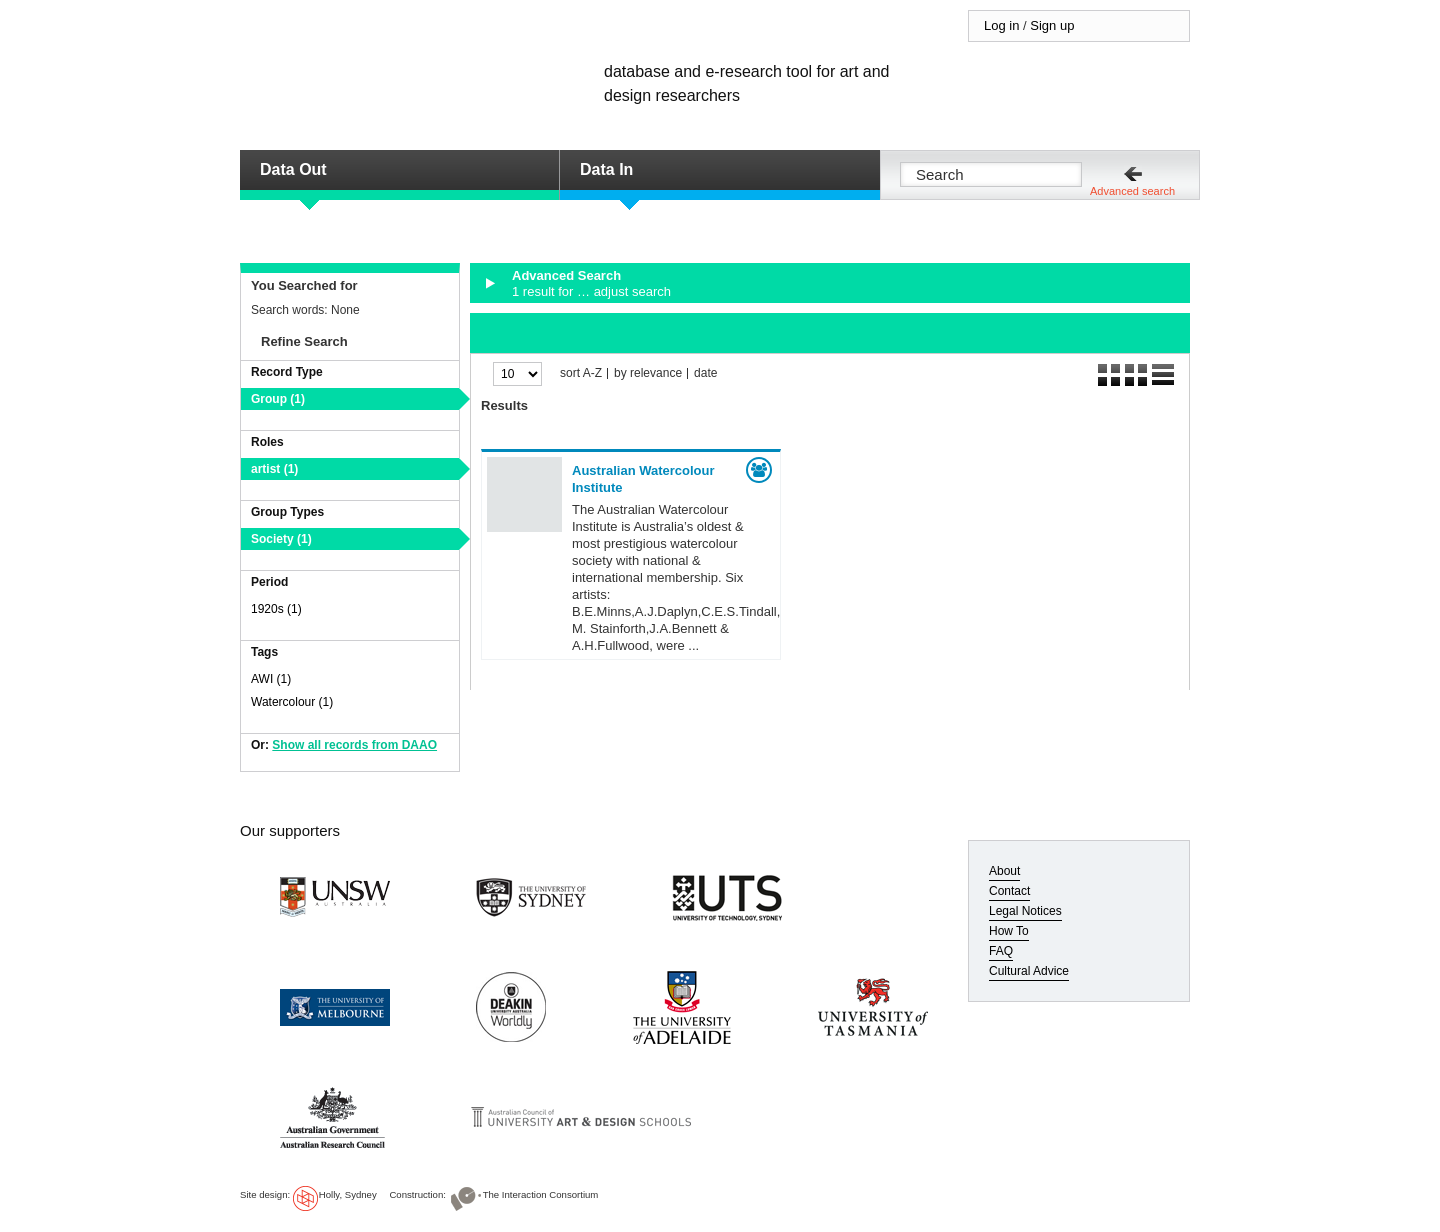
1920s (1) (276, 609)
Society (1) (281, 539)
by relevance (648, 373)
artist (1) (274, 469)
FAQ (1001, 951)
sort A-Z (581, 373)
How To (1009, 931)
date (705, 373)
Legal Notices (1025, 911)
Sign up (1052, 25)
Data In (606, 169)
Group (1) (278, 399)
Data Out (293, 169)
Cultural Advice (1029, 971)
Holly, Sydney (348, 1194)
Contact (1009, 891)
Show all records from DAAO (354, 745)
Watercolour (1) (292, 702)
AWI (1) (271, 679)
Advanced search (1132, 191)
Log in (1001, 25)
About (1004, 871)
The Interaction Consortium (541, 1194)
